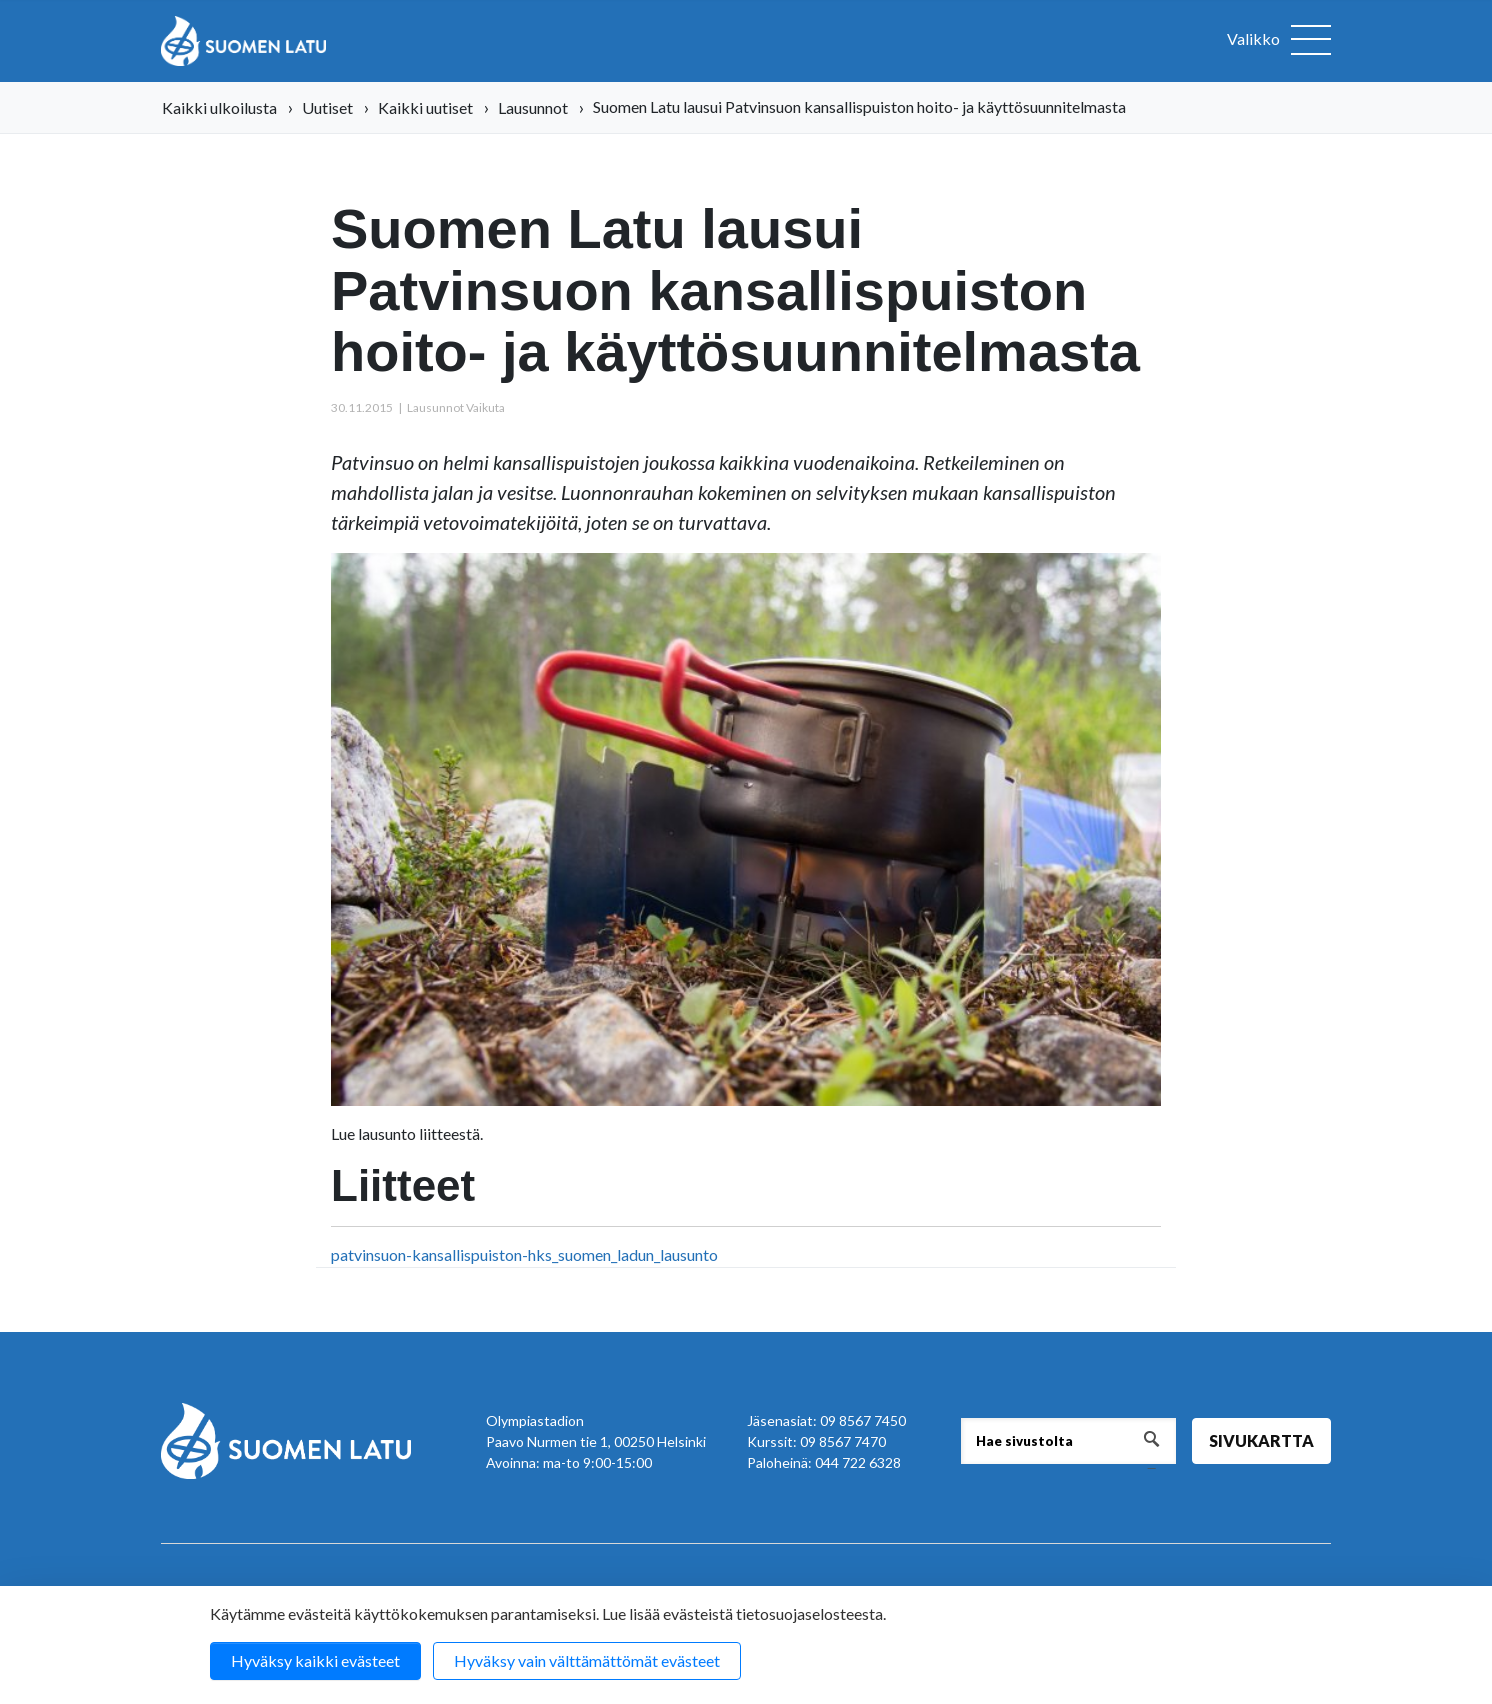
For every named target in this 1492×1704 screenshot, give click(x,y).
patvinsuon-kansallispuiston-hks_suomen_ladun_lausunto (524, 1254)
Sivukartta (1261, 1440)
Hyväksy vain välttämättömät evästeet (587, 1660)
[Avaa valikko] (1279, 41)
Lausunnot (533, 107)
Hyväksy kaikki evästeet (315, 1660)
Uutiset (327, 107)
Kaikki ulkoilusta (219, 107)
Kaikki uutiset (425, 107)
